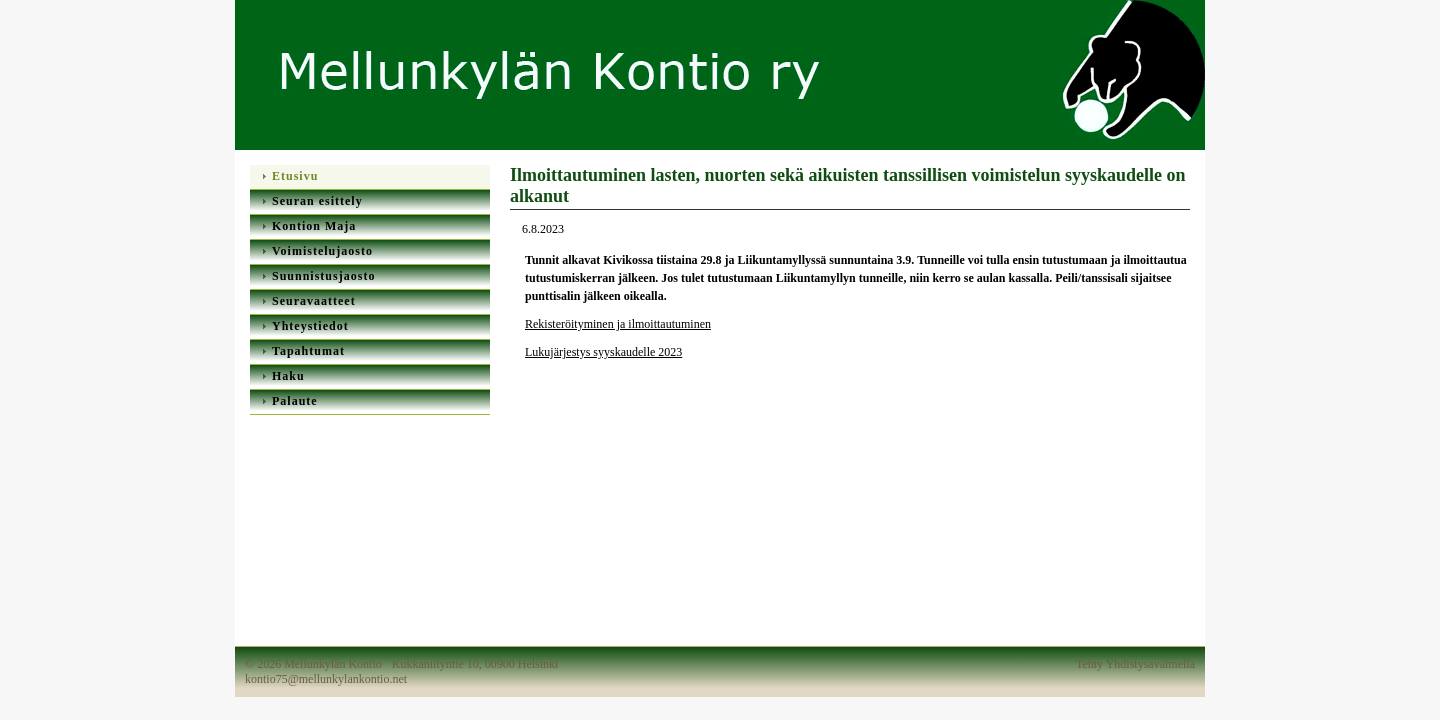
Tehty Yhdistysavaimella (1135, 664)
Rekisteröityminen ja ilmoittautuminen (618, 324)
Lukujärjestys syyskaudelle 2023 (603, 352)
